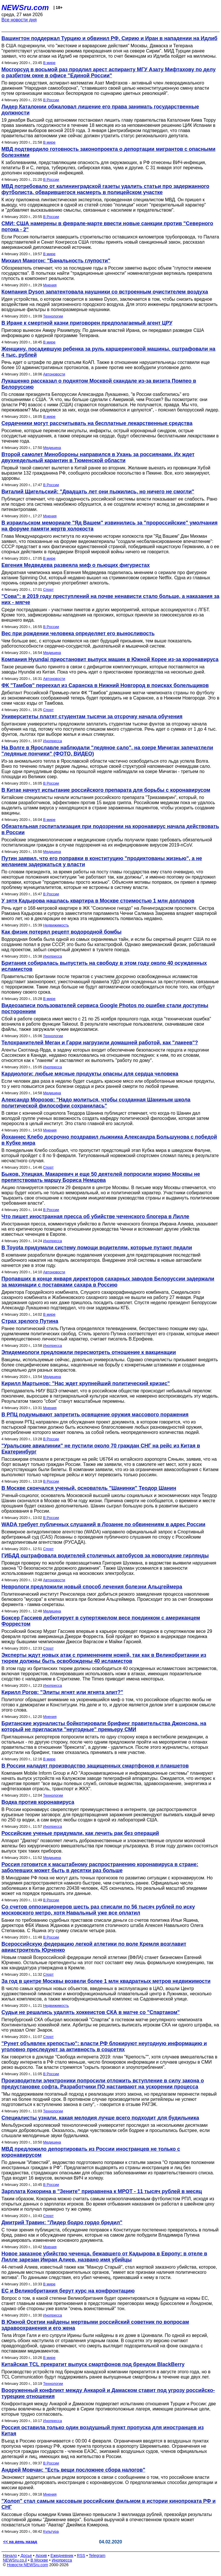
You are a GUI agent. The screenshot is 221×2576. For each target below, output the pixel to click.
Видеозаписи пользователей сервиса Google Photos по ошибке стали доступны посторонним (104, 1008)
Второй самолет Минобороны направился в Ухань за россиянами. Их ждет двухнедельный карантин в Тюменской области (98, 457)
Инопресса (52, 741)
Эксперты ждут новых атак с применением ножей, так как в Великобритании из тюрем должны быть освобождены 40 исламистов (103, 1658)
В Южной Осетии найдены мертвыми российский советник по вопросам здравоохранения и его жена (95, 2325)
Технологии (53, 316)
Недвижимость (56, 925)
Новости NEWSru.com (27, 2564)
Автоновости (54, 374)
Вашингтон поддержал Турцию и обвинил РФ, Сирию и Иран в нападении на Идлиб (109, 38)
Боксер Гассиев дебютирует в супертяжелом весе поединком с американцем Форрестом (100, 1621)
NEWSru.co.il (15, 2560)
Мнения (50, 285)
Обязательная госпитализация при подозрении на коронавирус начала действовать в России (110, 829)
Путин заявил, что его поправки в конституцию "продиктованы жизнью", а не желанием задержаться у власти (101, 861)
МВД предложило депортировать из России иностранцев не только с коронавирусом (90, 2152)
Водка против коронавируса (37, 1802)
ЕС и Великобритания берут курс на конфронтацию (68, 2291)
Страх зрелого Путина (29, 1321)
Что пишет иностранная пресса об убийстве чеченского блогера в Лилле (95, 1216)
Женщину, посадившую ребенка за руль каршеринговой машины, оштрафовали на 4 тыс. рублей (108, 352)
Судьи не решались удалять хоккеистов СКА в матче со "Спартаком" (90, 2012)
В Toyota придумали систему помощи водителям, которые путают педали (96, 1248)
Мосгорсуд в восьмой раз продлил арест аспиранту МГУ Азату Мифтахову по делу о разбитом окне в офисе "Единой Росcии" (108, 72)
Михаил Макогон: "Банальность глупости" (55, 261)
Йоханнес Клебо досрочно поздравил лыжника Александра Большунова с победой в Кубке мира (109, 1140)
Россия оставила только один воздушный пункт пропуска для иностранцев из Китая (102, 2430)
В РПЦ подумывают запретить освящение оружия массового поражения (94, 1414)
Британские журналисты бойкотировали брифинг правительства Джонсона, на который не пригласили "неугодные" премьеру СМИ (103, 1726)
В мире (49, 63)
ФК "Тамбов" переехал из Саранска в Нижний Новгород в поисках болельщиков (105, 685)
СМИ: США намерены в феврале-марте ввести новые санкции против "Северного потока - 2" (107, 226)
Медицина (52, 447)
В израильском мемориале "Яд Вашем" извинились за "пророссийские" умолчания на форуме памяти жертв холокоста (109, 526)
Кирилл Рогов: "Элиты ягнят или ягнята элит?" (62, 1692)
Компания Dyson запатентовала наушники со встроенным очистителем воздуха (104, 292)
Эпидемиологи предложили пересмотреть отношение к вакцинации (88, 1352)
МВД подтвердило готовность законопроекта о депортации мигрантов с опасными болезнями (108, 152)
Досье (26, 2555)
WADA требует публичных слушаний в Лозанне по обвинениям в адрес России (103, 1524)
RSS (81, 2555)
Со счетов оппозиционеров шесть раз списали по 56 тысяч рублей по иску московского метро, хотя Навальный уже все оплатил (98, 1910)
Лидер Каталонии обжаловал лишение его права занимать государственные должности (100, 110)
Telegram (97, 2555)
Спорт (48, 589)
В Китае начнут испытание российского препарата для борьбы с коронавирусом (105, 790)
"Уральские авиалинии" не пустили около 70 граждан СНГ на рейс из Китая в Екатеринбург (100, 1449)
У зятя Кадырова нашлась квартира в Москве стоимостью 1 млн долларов (98, 901)
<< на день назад (20, 2541)
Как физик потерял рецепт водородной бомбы (61, 932)
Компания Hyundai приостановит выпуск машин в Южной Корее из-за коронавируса (109, 659)
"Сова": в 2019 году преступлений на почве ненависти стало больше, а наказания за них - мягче (110, 599)
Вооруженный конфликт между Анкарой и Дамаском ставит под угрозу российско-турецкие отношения (108, 2393)
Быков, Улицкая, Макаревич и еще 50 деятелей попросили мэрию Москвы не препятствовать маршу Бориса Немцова (100, 1177)
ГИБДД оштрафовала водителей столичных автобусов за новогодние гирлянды (105, 1555)
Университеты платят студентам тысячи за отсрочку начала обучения (91, 716)
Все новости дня (19, 19)
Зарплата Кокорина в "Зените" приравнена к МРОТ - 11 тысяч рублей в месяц (101, 2191)
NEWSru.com (25, 7)
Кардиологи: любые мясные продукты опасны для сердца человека (89, 1074)
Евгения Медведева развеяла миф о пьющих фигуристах (75, 565)
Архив (41, 2555)
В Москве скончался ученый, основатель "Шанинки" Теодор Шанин (88, 1488)
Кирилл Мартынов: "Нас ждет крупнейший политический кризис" (85, 1383)
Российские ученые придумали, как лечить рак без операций (80, 1833)
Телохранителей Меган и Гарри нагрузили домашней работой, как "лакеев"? (99, 1043)
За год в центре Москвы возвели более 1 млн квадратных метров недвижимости (105, 1981)
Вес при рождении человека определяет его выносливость (78, 633)
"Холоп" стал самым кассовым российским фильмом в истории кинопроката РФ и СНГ (108, 2504)
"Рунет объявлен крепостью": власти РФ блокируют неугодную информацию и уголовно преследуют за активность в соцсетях (104, 2046)
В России (51, 100)
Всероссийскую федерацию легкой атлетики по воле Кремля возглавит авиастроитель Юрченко (93, 1947)
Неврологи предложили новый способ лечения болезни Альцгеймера (91, 1587)
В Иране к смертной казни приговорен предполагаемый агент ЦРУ (86, 323)
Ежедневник (62, 2555)
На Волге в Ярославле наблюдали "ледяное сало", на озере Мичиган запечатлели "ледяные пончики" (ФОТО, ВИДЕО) (107, 751)
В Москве (39, 2560)
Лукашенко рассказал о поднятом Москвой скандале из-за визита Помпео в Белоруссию (98, 384)
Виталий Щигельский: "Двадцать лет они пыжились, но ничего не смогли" (97, 491)
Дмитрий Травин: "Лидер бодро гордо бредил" (61, 2222)
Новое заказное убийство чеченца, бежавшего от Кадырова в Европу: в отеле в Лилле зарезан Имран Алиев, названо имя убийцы (104, 2257)
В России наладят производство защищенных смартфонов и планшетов (95, 1766)
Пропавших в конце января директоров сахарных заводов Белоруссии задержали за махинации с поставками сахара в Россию (107, 1282)
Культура (51, 2531)
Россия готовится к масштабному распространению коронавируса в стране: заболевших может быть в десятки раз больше (99, 1867)
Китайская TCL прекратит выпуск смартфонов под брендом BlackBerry (92, 2364)
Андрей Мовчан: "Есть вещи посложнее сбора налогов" (73, 2470)
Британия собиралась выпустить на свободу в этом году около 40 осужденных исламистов (104, 966)
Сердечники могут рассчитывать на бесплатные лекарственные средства (97, 423)
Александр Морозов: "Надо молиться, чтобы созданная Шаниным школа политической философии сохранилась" (95, 1103)
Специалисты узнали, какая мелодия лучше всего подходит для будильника (100, 2118)
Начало (10, 2555)
